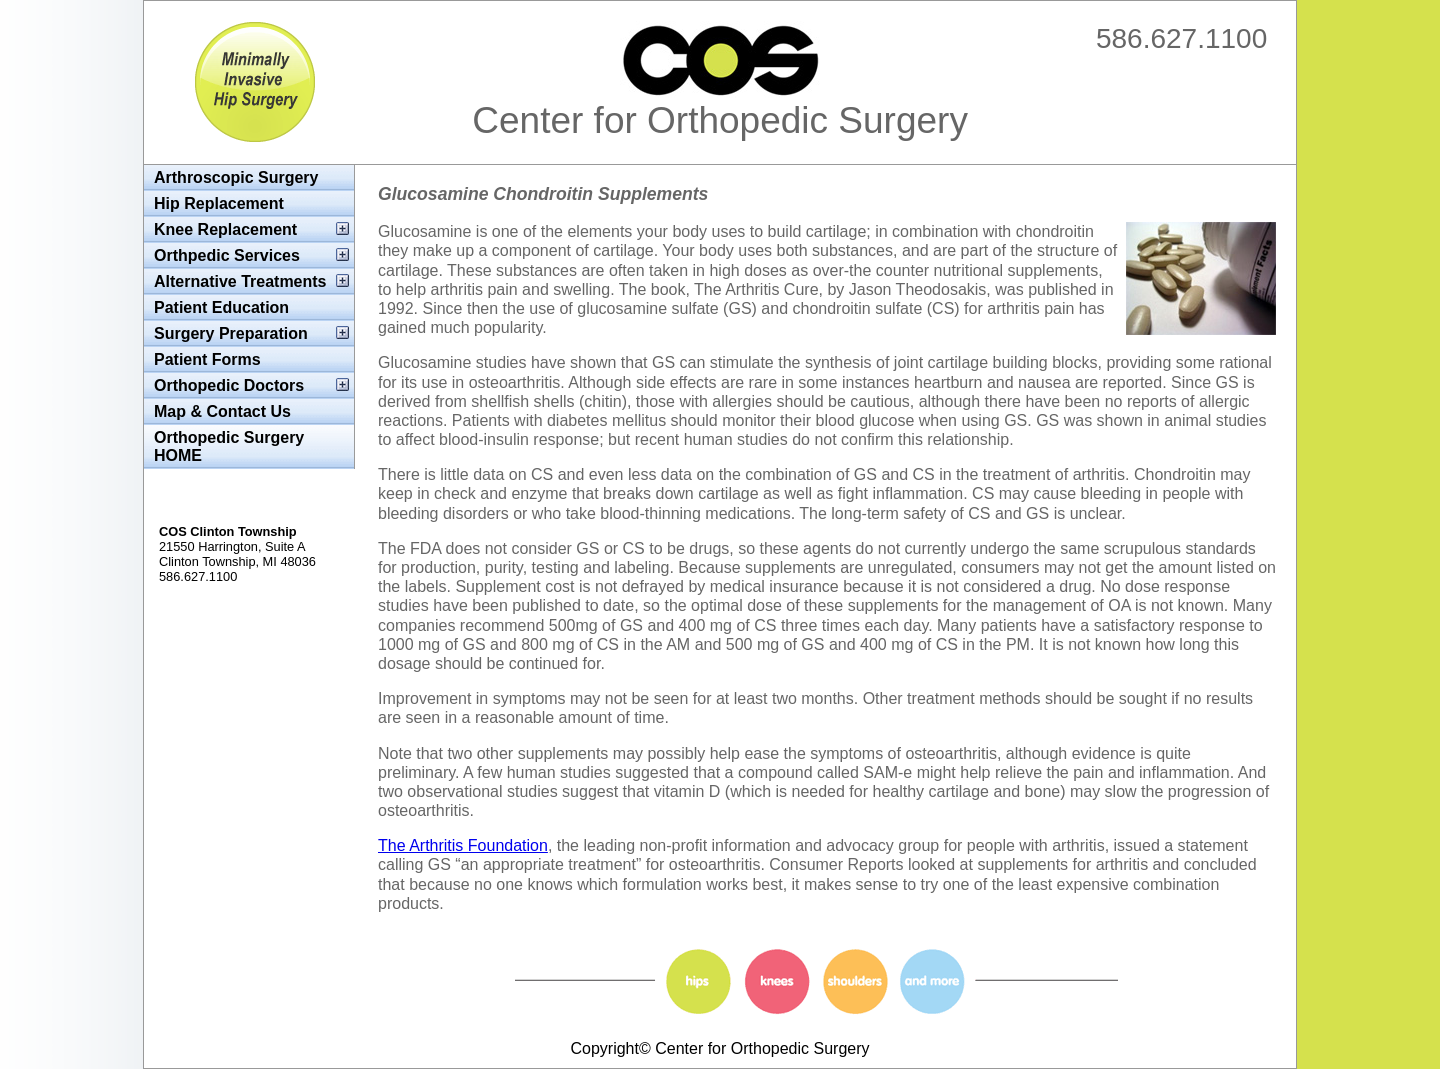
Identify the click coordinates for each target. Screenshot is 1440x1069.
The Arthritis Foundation (463, 845)
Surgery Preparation (231, 333)
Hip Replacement (219, 203)
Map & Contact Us (222, 411)
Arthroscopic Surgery (236, 177)
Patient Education (221, 307)
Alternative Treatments (240, 281)
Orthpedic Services (227, 255)
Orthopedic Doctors (229, 385)
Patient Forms (207, 359)
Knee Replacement (225, 229)
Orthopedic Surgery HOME (229, 446)
